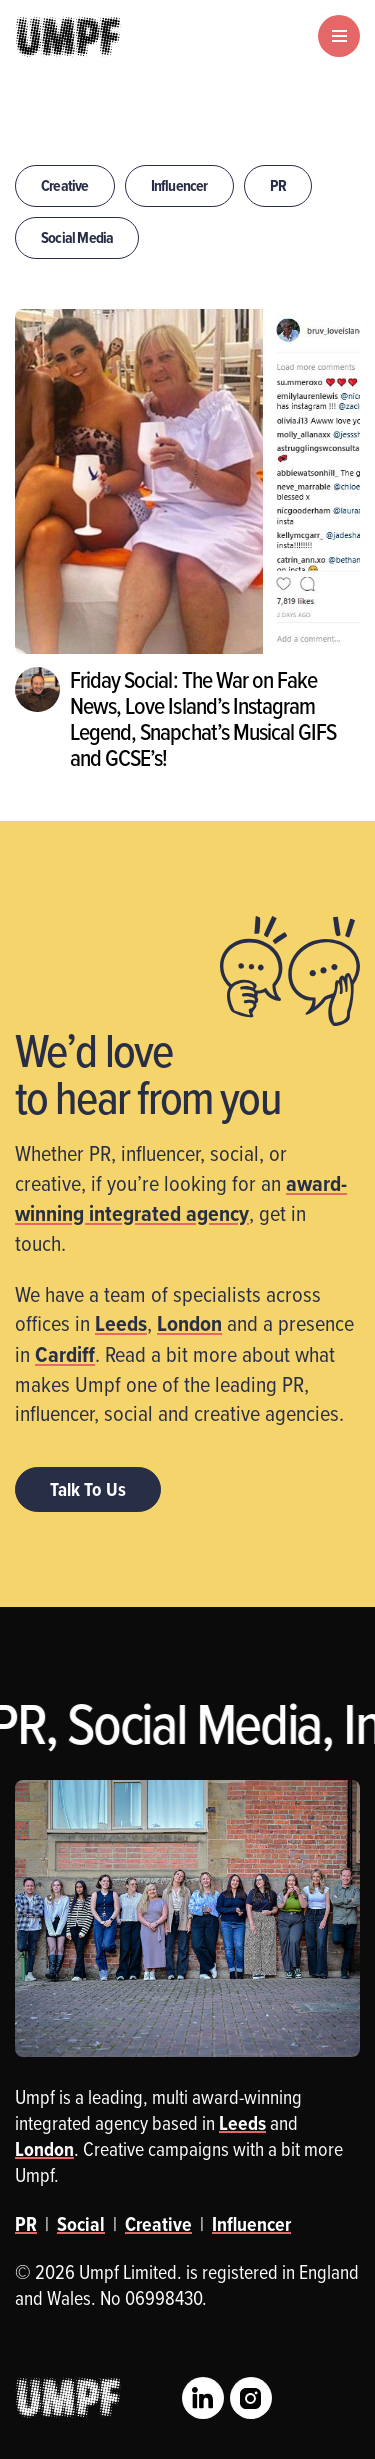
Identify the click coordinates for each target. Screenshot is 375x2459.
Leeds (121, 1323)
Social (81, 2224)
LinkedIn (203, 2398)
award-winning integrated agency (181, 1198)
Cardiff (65, 1354)
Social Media (77, 237)
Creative (65, 185)
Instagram (251, 2398)
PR (278, 185)
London (189, 1323)
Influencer (179, 185)
